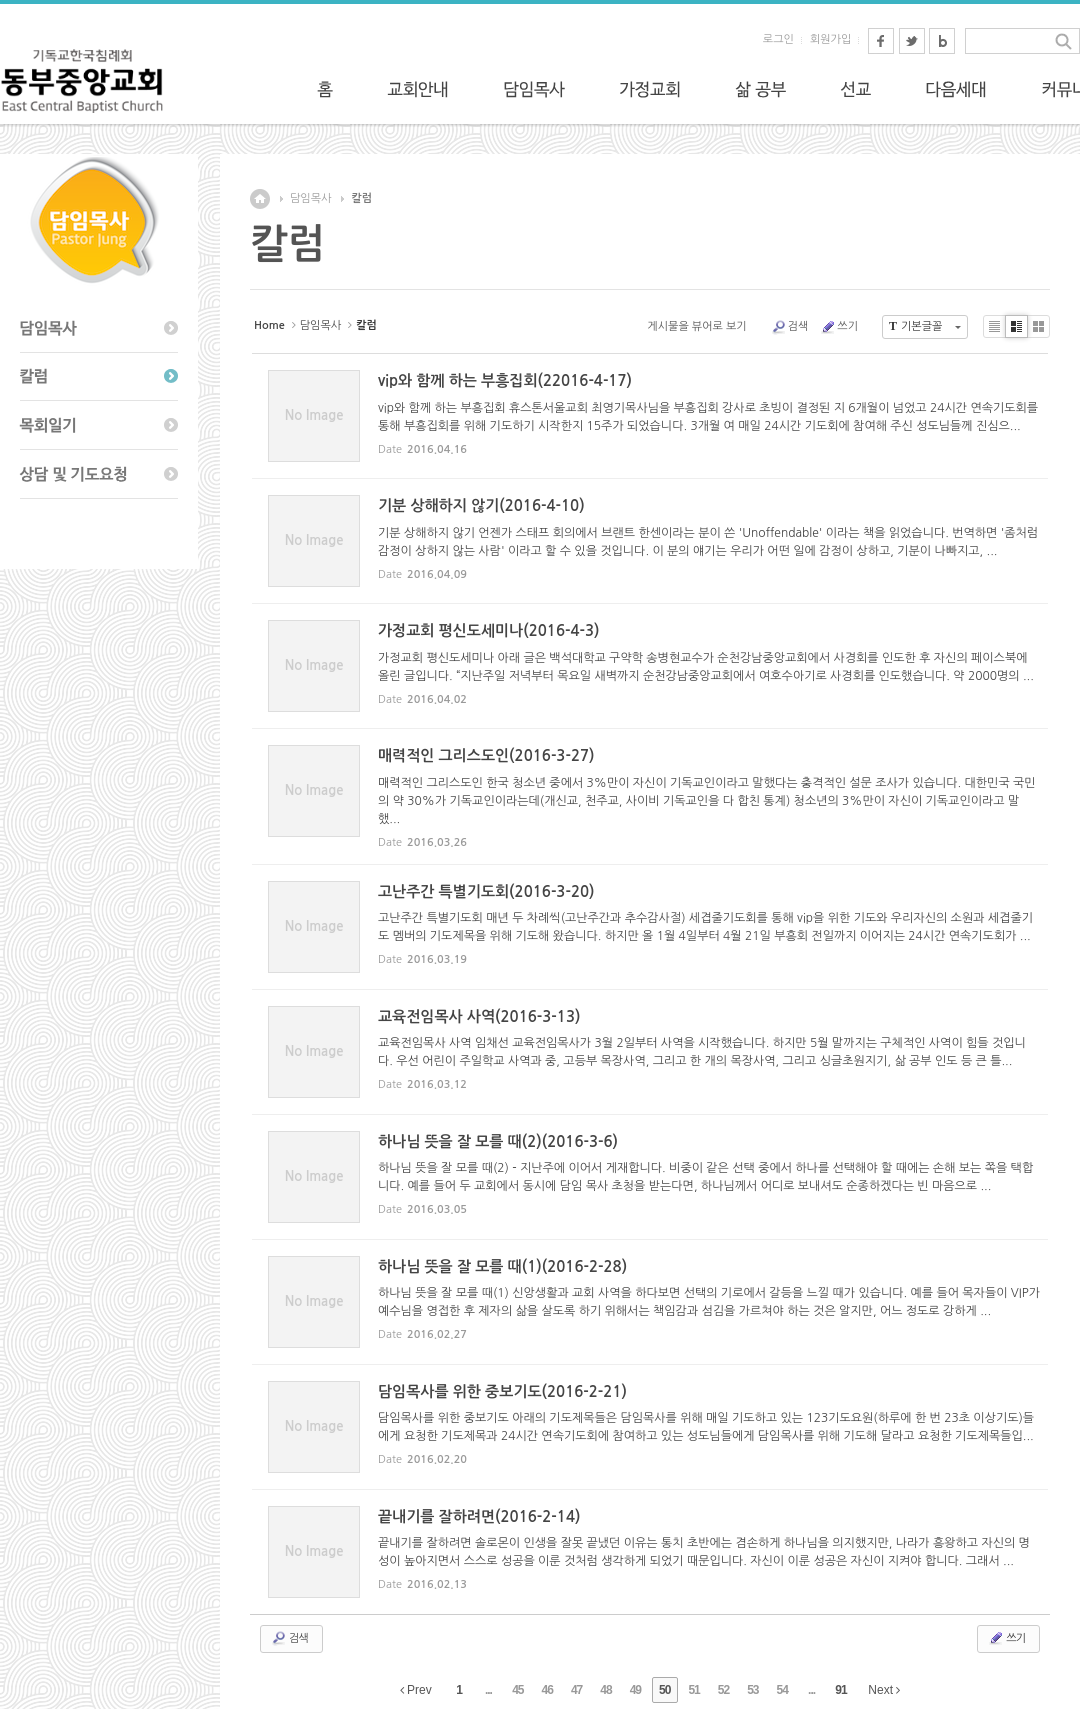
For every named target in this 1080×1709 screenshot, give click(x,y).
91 (840, 1690)
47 (576, 1690)
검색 (790, 327)
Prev (416, 1690)
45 (517, 1690)
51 (693, 1690)
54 (782, 1690)
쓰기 (839, 327)
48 (605, 1690)
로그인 (778, 39)
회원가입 (830, 39)
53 (752, 1690)
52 (723, 1690)
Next (884, 1690)
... (488, 1690)
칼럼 (361, 198)
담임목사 (310, 198)
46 (547, 1690)
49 (635, 1690)
